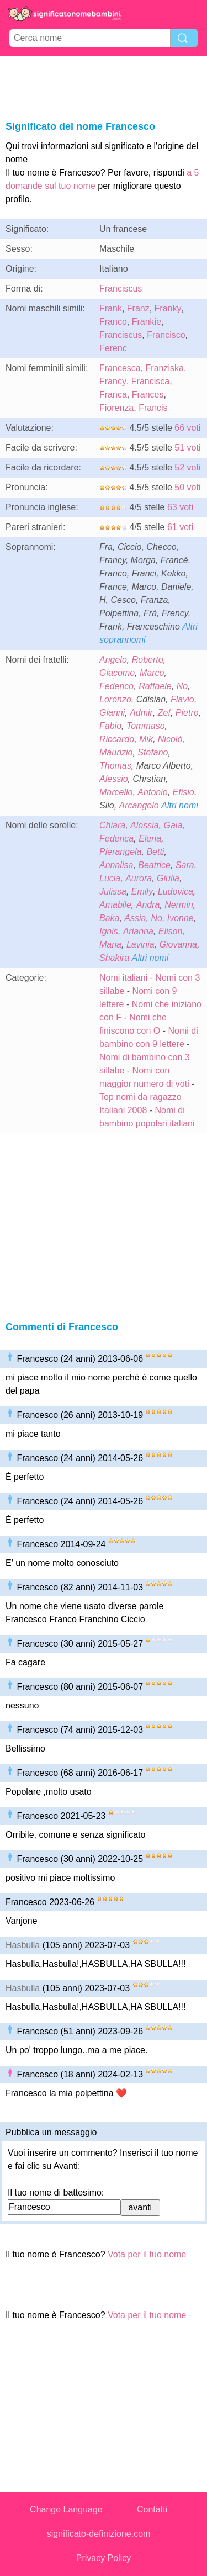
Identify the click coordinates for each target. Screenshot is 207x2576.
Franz (138, 308)
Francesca (120, 368)
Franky (168, 308)
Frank (110, 308)
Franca (113, 394)
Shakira (114, 957)
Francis (153, 407)
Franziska (165, 368)
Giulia (168, 878)
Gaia (173, 825)
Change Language (66, 2509)
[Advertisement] (104, 86)
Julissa (112, 891)
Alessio (113, 779)
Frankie (146, 321)
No (182, 686)
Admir (141, 712)
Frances (148, 394)
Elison (170, 931)
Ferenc (113, 348)
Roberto (147, 659)
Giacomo (117, 673)
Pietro (187, 712)
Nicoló (170, 739)
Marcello (115, 792)
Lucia (109, 878)
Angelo (113, 659)
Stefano (152, 752)
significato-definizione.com (99, 2533)
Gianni (112, 712)
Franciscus (120, 288)
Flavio (182, 699)
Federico (116, 686)
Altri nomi (179, 805)
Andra (148, 904)
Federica (116, 838)
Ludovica (175, 891)
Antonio (152, 792)
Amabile (115, 904)
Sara (185, 865)
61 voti (180, 527)
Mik (146, 739)
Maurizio (115, 752)
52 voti (187, 467)
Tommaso (145, 726)
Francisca (150, 381)
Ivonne (180, 918)
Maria (110, 944)
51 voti (187, 447)
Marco (152, 673)
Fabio (110, 726)
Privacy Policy (103, 2558)
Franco (113, 321)
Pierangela (120, 851)
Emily (142, 891)
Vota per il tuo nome (147, 2254)
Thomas (115, 765)
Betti (155, 851)
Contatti (152, 2509)
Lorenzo (115, 699)
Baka (109, 918)
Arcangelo (139, 805)
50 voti (187, 487)
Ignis (108, 931)
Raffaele (155, 686)
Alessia (144, 825)
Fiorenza (116, 407)
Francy (112, 381)
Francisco (166, 335)
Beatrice (154, 865)
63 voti (180, 507)
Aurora (138, 878)
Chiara (112, 825)
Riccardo (116, 739)
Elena (150, 838)
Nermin (178, 904)
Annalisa (116, 865)
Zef (164, 712)
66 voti (187, 427)
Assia (135, 918)
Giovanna (179, 944)
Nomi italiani (123, 977)
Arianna (138, 931)
